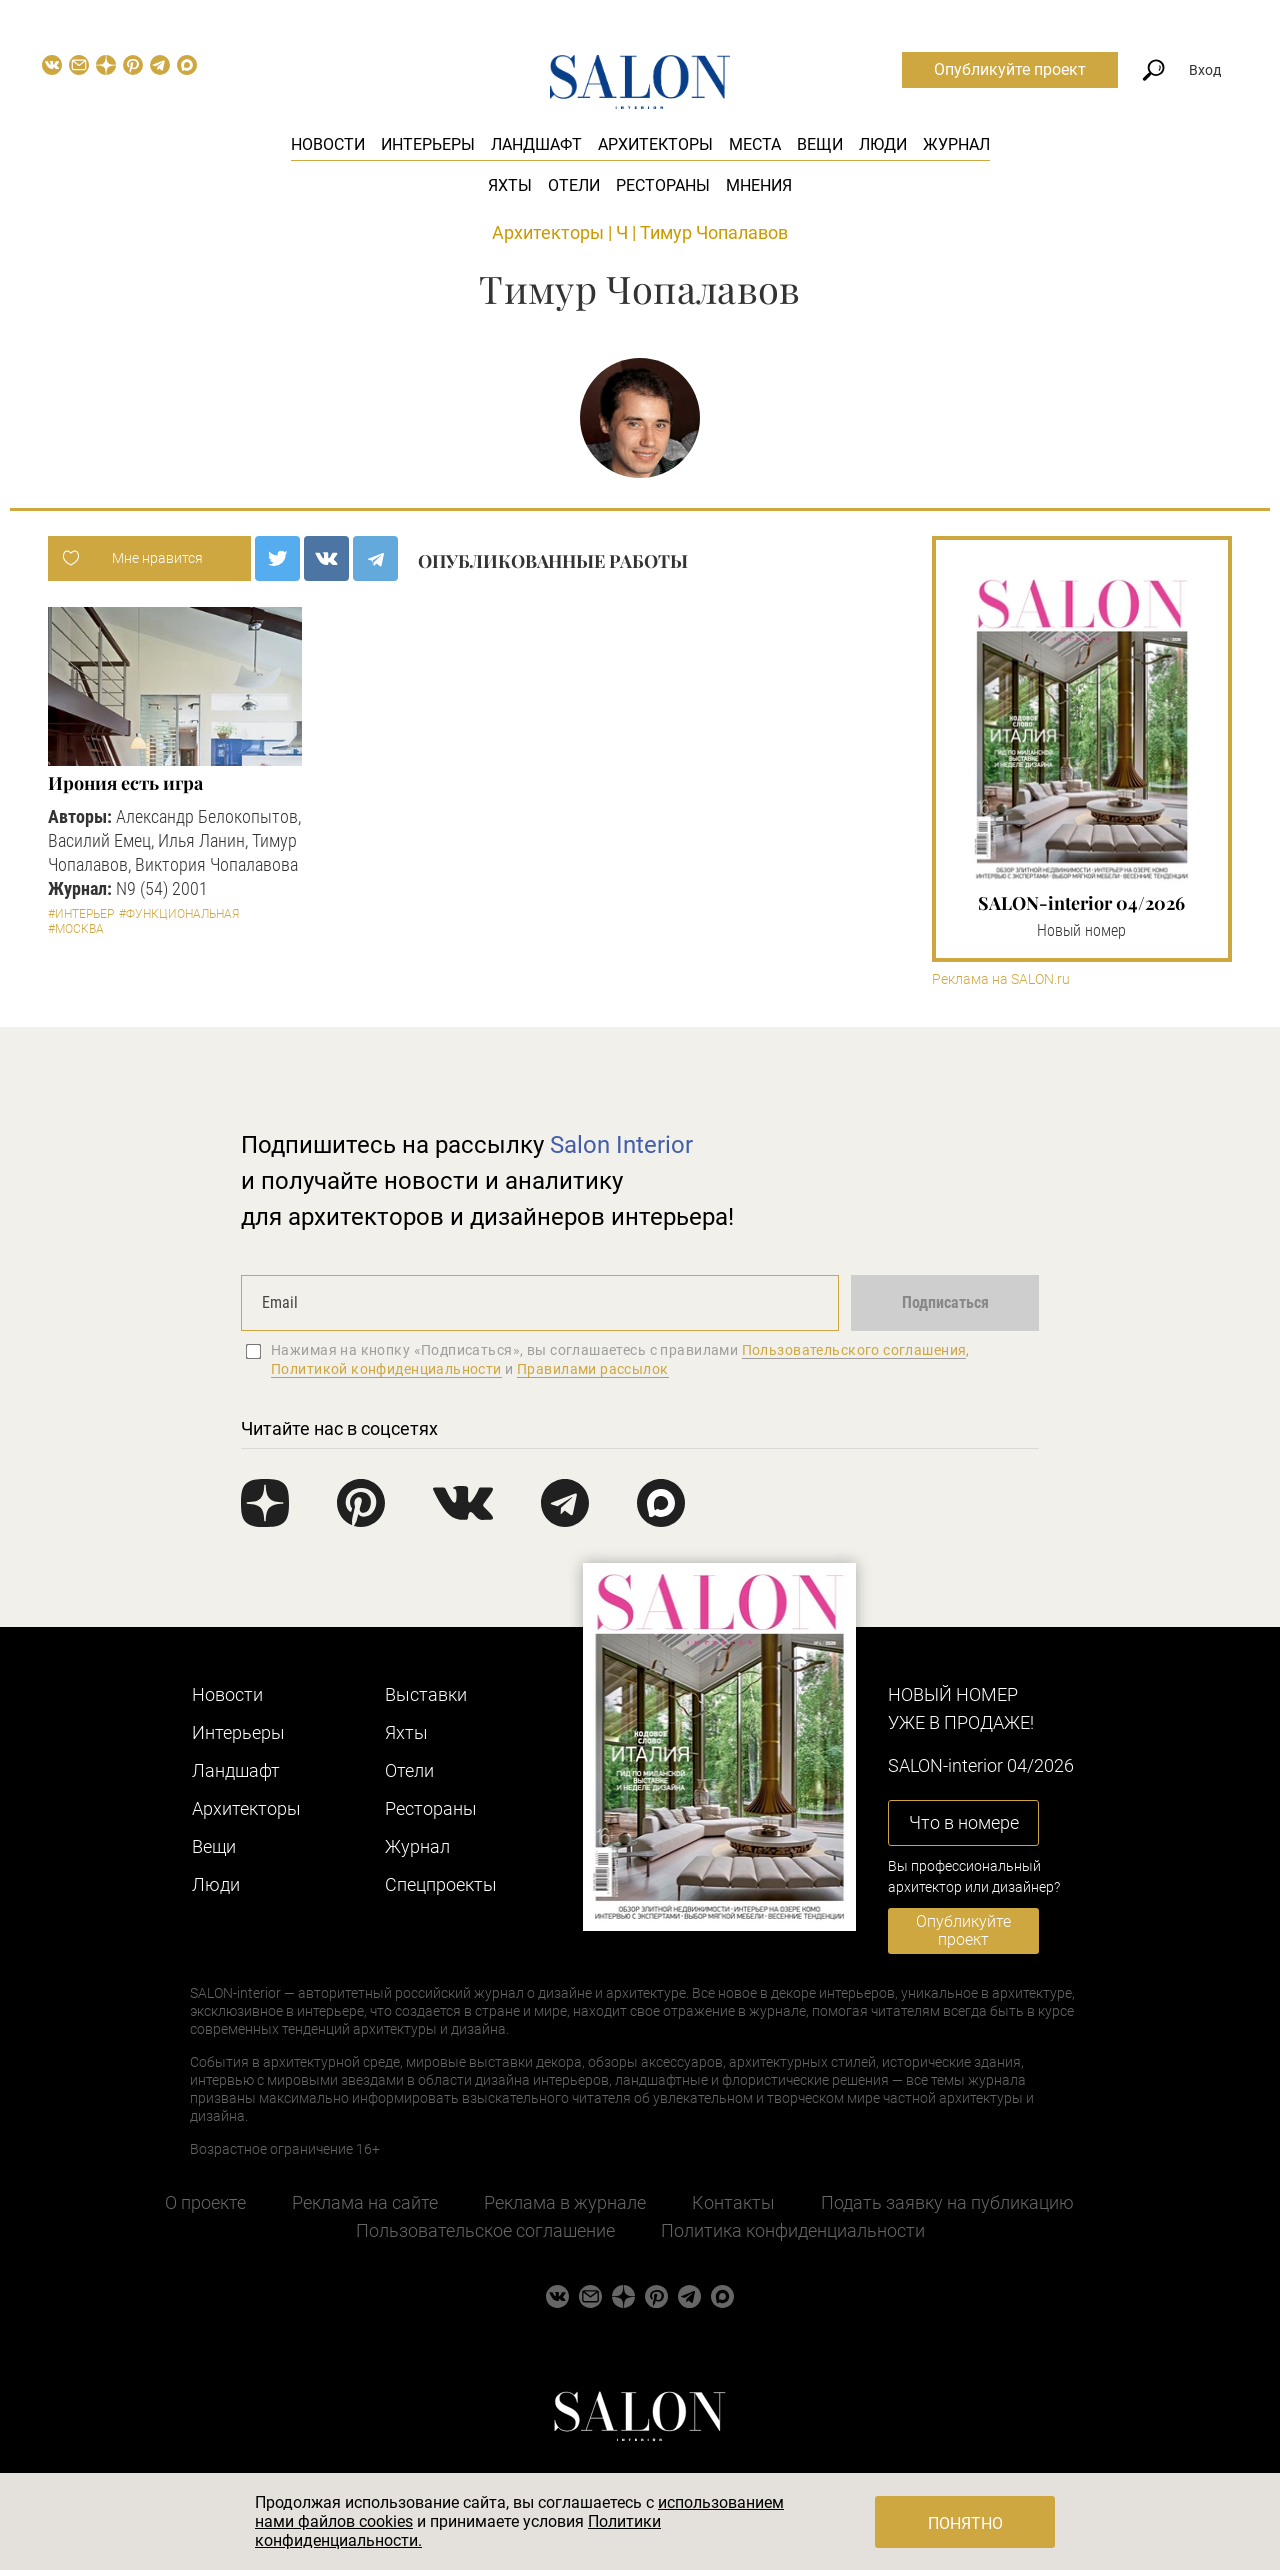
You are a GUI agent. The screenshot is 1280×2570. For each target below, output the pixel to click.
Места (755, 144)
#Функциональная (179, 914)
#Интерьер (81, 914)
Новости (328, 144)
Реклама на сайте (365, 2202)
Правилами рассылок (593, 1369)
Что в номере (964, 1822)
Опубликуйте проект (1010, 69)
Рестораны (663, 185)
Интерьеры (428, 144)
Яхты (510, 185)
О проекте (205, 2202)
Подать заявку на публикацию (947, 2202)
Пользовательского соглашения (854, 1350)
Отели (574, 185)
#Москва (76, 929)
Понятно (965, 2523)
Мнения (759, 185)
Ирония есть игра (125, 783)
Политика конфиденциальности (793, 2230)
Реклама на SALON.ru (1001, 979)
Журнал (956, 144)
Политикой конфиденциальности (386, 1369)
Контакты (733, 2202)
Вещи (820, 144)
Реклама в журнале (565, 2202)
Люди (883, 144)
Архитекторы (655, 144)
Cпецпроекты (441, 1884)
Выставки (426, 1694)
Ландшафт (536, 144)
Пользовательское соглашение (485, 2230)
